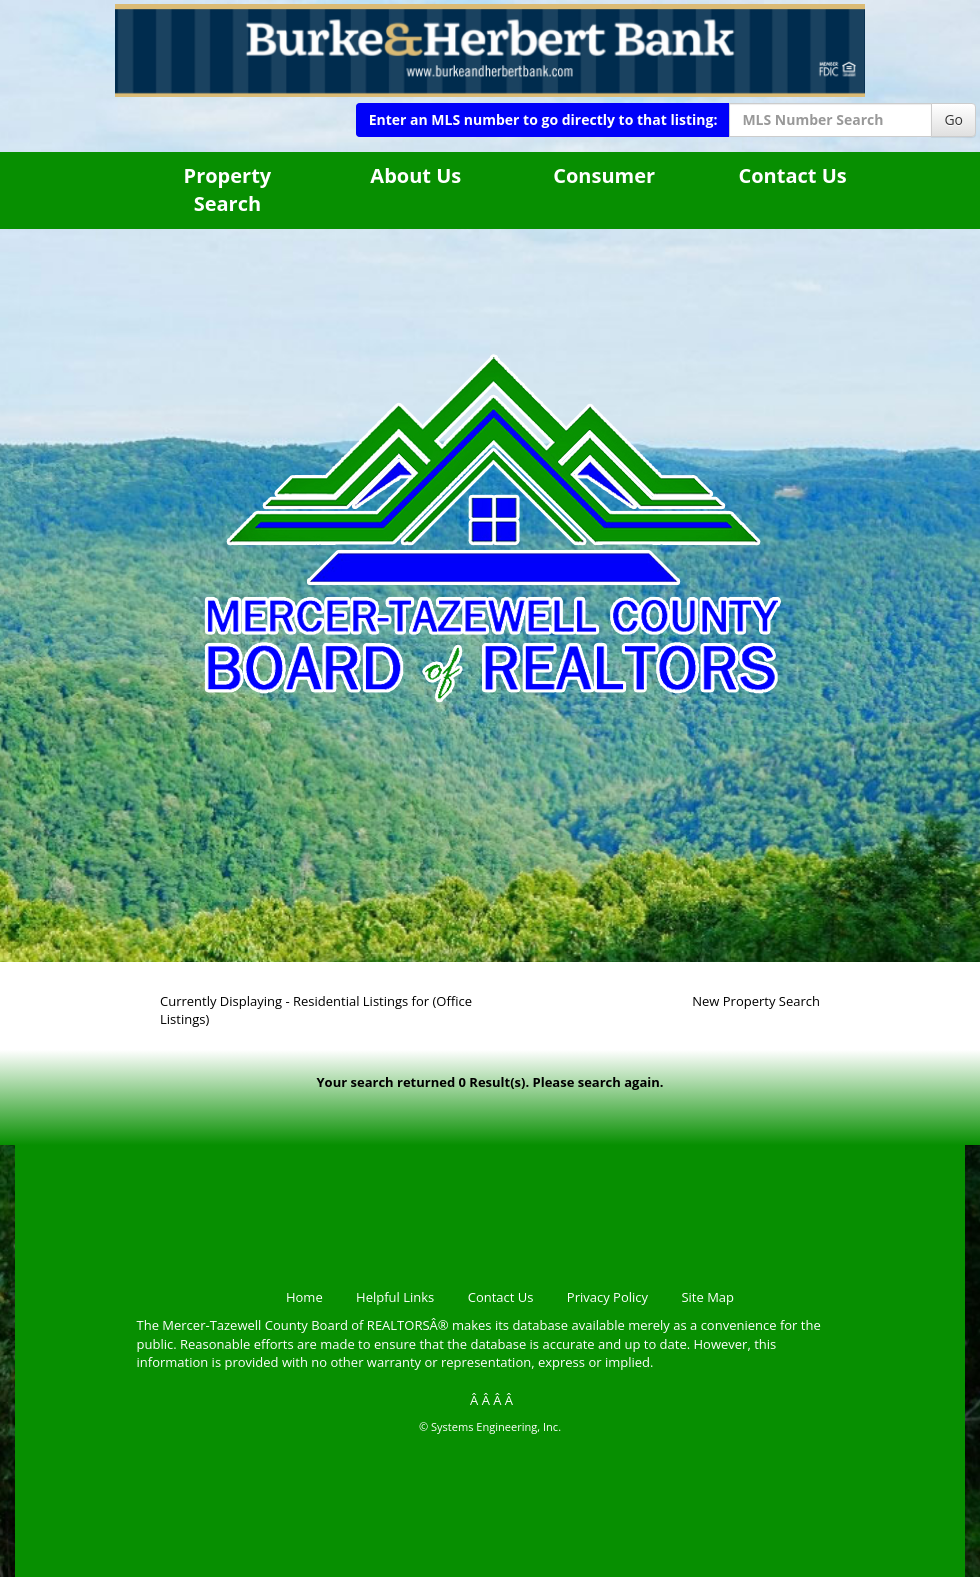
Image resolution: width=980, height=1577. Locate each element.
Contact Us (792, 175)
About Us (415, 175)
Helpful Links (395, 1297)
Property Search (228, 190)
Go (953, 119)
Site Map (707, 1297)
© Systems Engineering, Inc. (490, 1426)
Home (304, 1297)
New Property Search (756, 1001)
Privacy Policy (607, 1297)
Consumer (604, 175)
